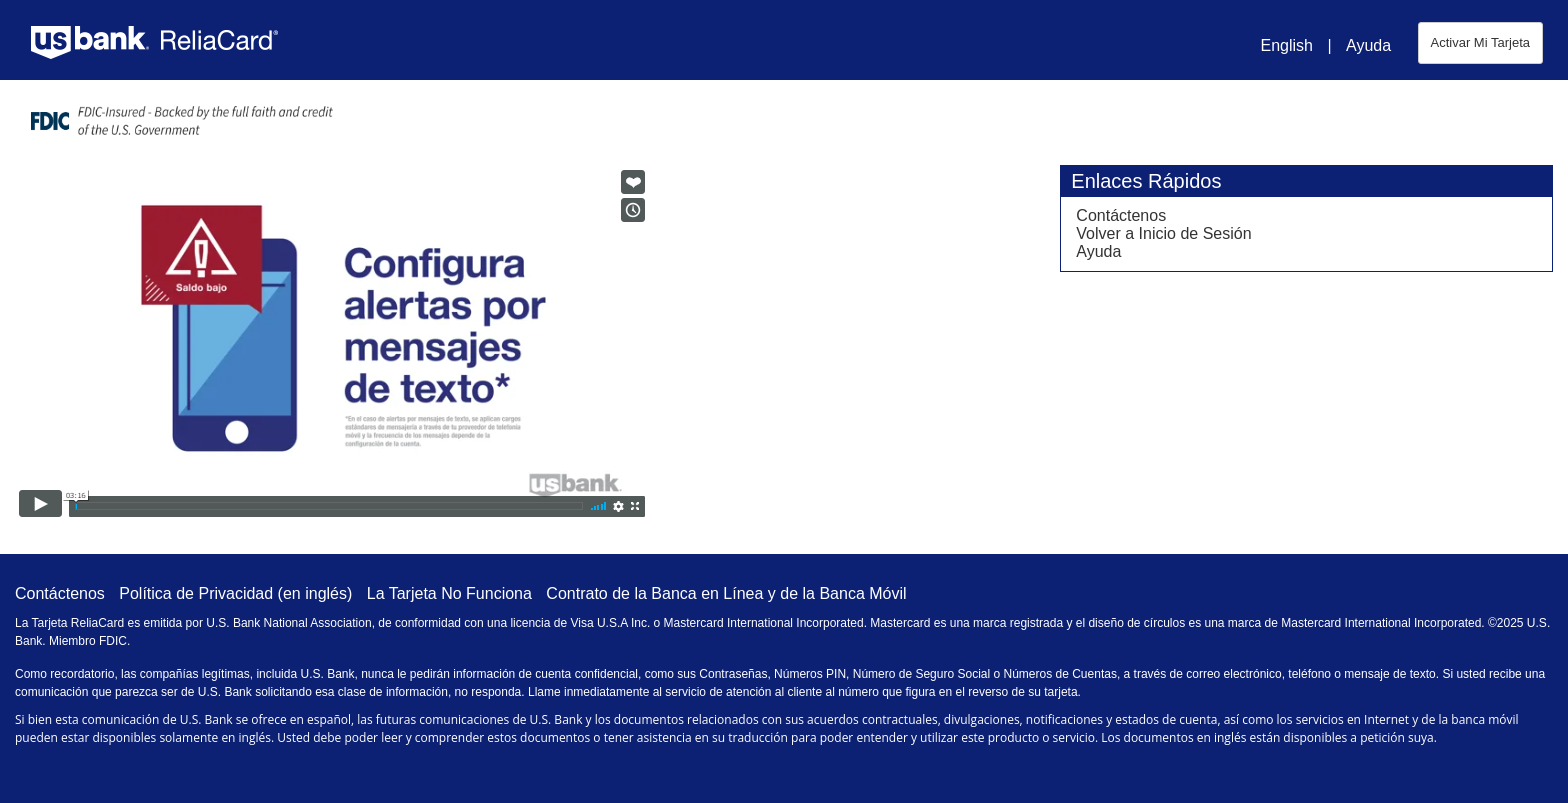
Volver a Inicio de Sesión (1163, 233)
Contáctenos (1121, 215)
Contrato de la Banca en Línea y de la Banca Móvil (726, 593)
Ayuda (1368, 45)
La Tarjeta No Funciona (449, 593)
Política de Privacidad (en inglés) (235, 593)
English (1286, 45)
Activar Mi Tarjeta (1480, 42)
